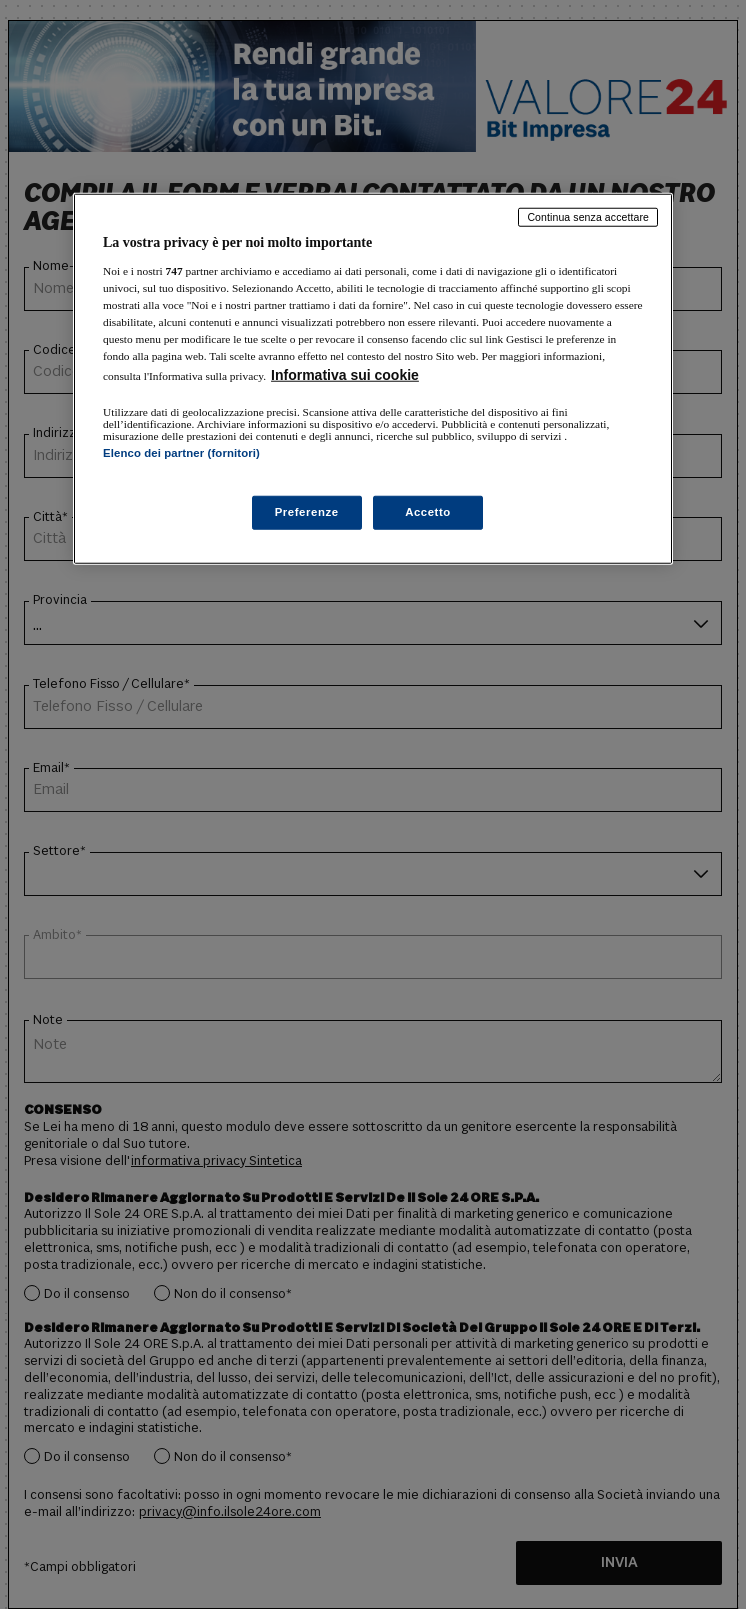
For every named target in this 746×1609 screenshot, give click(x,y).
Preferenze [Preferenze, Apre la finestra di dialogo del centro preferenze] (307, 511)
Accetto (428, 511)
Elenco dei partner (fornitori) (181, 453)
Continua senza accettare (588, 217)
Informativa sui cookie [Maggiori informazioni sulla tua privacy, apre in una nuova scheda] (345, 375)
